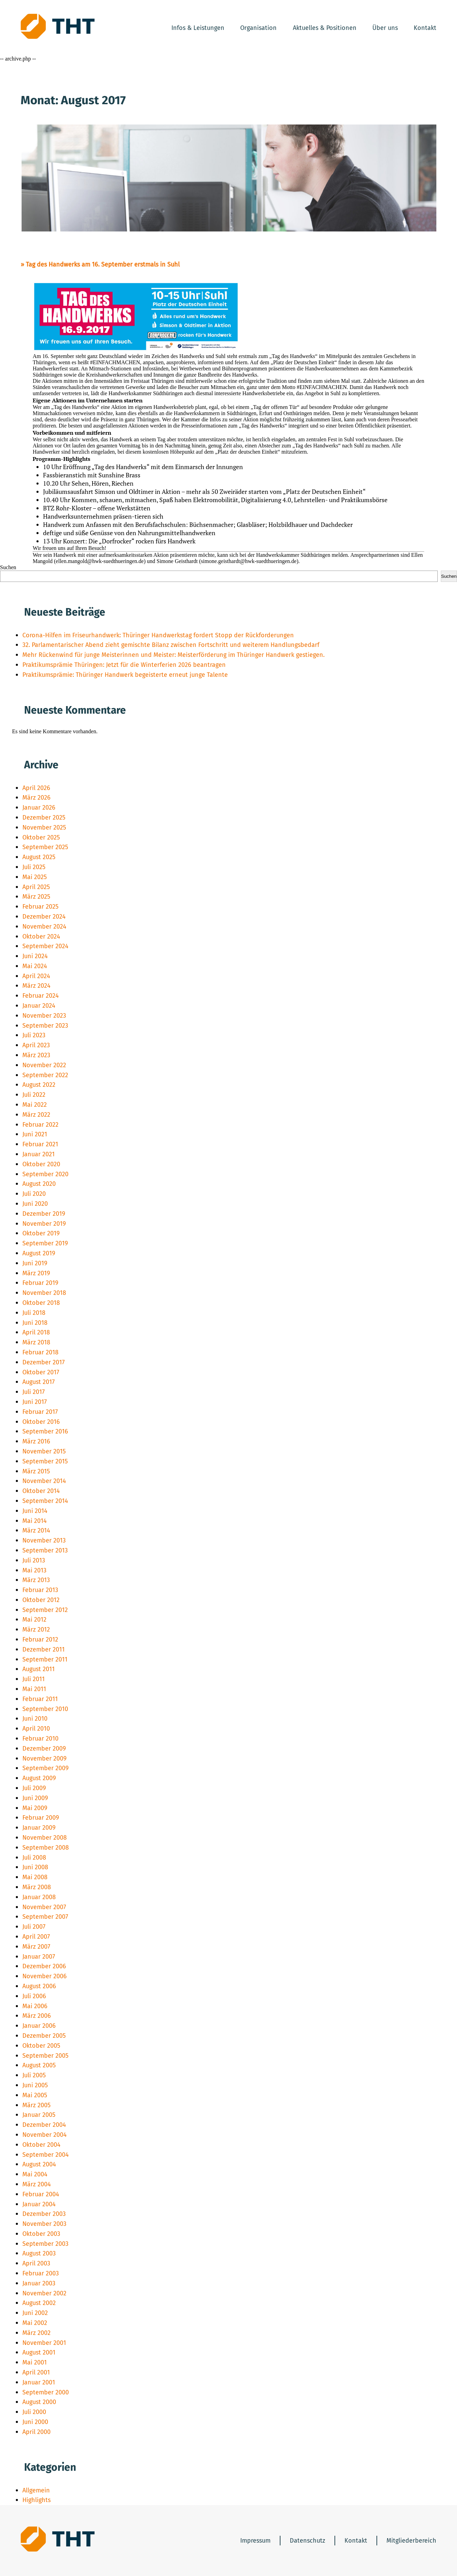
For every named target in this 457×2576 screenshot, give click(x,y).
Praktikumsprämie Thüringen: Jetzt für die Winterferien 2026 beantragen (124, 665)
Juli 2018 (33, 1313)
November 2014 (44, 1481)
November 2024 (44, 926)
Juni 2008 (35, 1867)
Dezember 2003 (44, 2214)
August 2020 (39, 1184)
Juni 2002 (35, 2313)
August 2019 (38, 1253)
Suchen (8, 567)
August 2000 (39, 2402)
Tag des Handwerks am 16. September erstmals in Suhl (103, 264)
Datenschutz (307, 2540)
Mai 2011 (34, 1689)
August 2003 (39, 2253)
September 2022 (45, 1075)
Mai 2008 (34, 1877)
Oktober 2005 (41, 2045)
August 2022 (38, 1085)
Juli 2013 (33, 1560)
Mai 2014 (34, 1521)
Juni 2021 (34, 1134)
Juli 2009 (34, 1788)
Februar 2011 (40, 1699)
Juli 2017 (33, 1392)
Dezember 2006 (44, 1966)
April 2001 (36, 2372)
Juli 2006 (34, 1996)
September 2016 (45, 1431)
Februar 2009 (40, 1817)
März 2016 (36, 1441)
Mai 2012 (34, 1619)
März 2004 (36, 2184)
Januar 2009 (38, 1827)
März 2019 (36, 1273)
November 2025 (44, 827)
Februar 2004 (40, 2194)
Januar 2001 (38, 2382)
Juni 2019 (34, 1263)
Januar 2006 (39, 2026)
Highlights (36, 2500)
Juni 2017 (34, 1402)
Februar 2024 (40, 995)
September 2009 (45, 1768)
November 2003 (44, 2224)
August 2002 (39, 2303)
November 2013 (44, 1540)
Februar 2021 (40, 1144)
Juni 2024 (35, 956)
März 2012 (36, 1629)
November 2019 (44, 1223)
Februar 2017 (40, 1412)
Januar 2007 (38, 1956)
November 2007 (44, 1907)
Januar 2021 (38, 1154)
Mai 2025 (34, 877)
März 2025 (36, 896)
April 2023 (36, 1045)
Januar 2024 (38, 1005)
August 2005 (39, 2065)
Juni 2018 (34, 1323)
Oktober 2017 (40, 1372)
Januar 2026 (38, 807)
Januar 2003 (38, 2283)
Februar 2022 (40, 1124)
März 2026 (36, 797)
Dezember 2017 (43, 1362)
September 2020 (45, 1174)
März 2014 (36, 1530)
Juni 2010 (34, 1718)
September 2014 (45, 1501)
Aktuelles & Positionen (325, 28)
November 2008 (44, 1837)
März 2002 (36, 2333)
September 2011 (44, 1659)
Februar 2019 (40, 1283)
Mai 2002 (34, 2323)
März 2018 (36, 1342)
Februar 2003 (40, 2273)
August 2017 (38, 1382)
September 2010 (45, 1709)
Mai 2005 (34, 2095)
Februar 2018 (40, 1352)
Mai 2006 (34, 2006)
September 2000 (45, 2392)
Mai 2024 (34, 966)
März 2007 (36, 1946)
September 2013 (45, 1550)
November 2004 (44, 2135)
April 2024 (36, 976)
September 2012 (45, 1610)
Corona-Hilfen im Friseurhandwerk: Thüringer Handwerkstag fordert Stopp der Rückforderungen (158, 635)
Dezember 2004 (44, 2125)
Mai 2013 (34, 1570)
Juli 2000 (34, 2412)
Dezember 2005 (44, 2035)
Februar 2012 (40, 1639)
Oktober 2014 (41, 1491)
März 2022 (36, 1114)
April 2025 (36, 887)
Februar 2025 (40, 906)
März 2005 (36, 2105)
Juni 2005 (35, 2085)
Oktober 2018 (41, 1303)
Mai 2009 (34, 1808)
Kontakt (425, 28)
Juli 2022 (33, 1094)
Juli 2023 (33, 1035)
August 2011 (38, 1669)
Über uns (385, 28)
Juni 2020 (35, 1204)
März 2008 (36, 1887)
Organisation (258, 28)
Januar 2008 (39, 1897)
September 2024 (45, 946)
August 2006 (39, 1986)
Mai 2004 (34, 2174)
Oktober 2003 (41, 2234)
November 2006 (44, 1976)
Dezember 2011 (43, 1649)
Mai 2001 (34, 2362)
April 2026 (36, 788)
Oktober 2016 (41, 1422)
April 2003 (36, 2263)
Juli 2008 (34, 1857)
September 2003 (45, 2244)
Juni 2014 (34, 1511)
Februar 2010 (40, 1738)
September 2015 (45, 1461)
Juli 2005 (34, 2075)
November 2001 (44, 2343)
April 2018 (36, 1332)
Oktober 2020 (41, 1164)
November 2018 (44, 1293)
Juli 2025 (33, 867)
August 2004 (39, 2164)
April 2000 (36, 2432)
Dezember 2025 (43, 817)
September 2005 (45, 2055)
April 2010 (36, 1728)
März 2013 (36, 1580)
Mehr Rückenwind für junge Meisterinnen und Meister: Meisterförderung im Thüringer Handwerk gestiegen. (173, 655)
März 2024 (36, 985)
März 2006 (36, 2016)
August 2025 (38, 857)
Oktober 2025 (41, 837)
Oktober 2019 (41, 1233)
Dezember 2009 (44, 1748)
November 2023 (44, 1015)
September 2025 (45, 847)
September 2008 (45, 1847)
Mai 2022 (34, 1104)
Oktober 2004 (41, 2145)
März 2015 (36, 1471)
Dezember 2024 (44, 916)
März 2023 (36, 1055)
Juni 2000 (35, 2422)
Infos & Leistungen (197, 28)
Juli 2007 (33, 1926)
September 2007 (45, 1916)
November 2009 (44, 1758)
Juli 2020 (34, 1194)
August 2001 (38, 2352)
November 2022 (44, 1065)
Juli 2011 (33, 1679)
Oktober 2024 (41, 936)
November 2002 (44, 2293)
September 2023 (45, 1025)
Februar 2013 (40, 1590)
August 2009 (39, 1778)
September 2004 (45, 2154)
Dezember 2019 (43, 1213)
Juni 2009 (35, 1798)
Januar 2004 (39, 2204)
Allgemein (36, 2490)
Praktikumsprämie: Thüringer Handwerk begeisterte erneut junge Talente (125, 675)
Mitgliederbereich (411, 2540)
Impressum (255, 2540)
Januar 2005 (38, 2115)
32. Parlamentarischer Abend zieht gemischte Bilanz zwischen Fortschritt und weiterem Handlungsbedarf (170, 645)
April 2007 (36, 1936)
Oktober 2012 (41, 1600)
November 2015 (44, 1451)
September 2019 (45, 1243)
